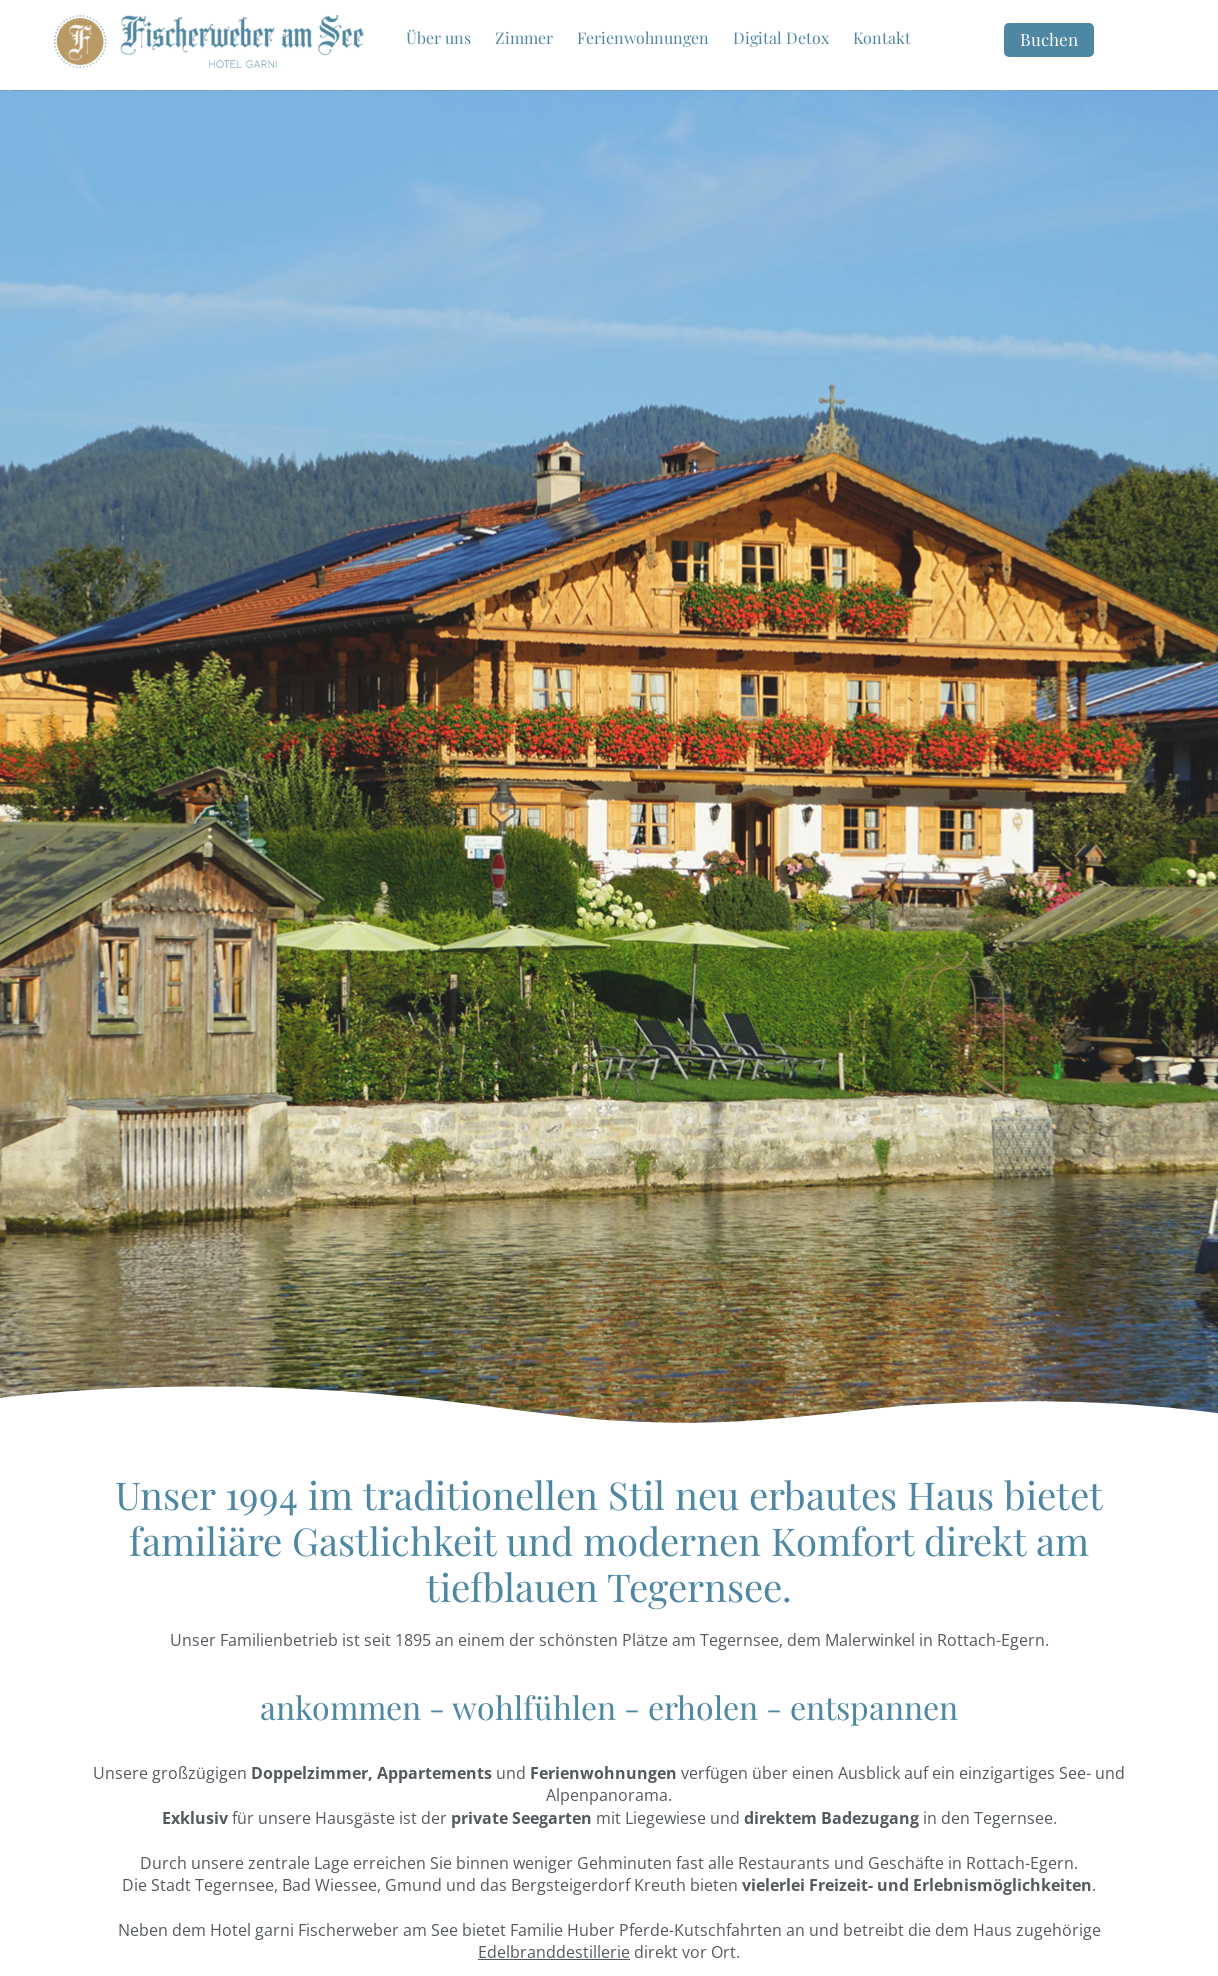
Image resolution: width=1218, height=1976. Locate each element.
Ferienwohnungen (643, 37)
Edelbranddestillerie (554, 1952)
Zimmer (524, 37)
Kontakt (882, 37)
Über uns (438, 37)
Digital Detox (781, 37)
